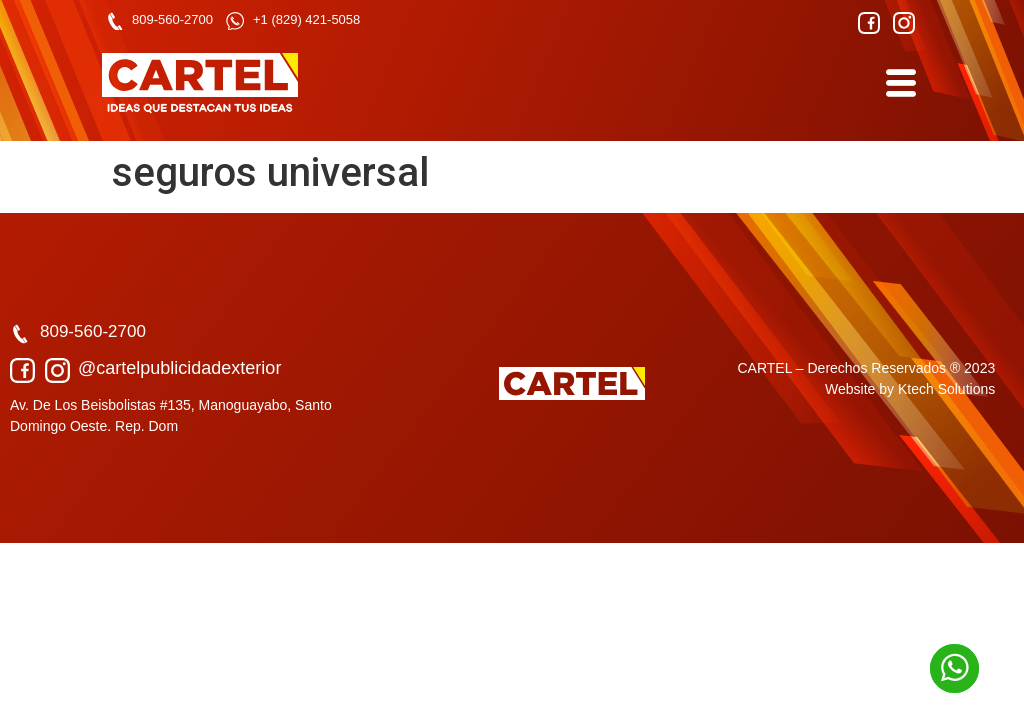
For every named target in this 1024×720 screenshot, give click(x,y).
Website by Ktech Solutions (910, 389)
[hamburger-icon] (899, 83)
